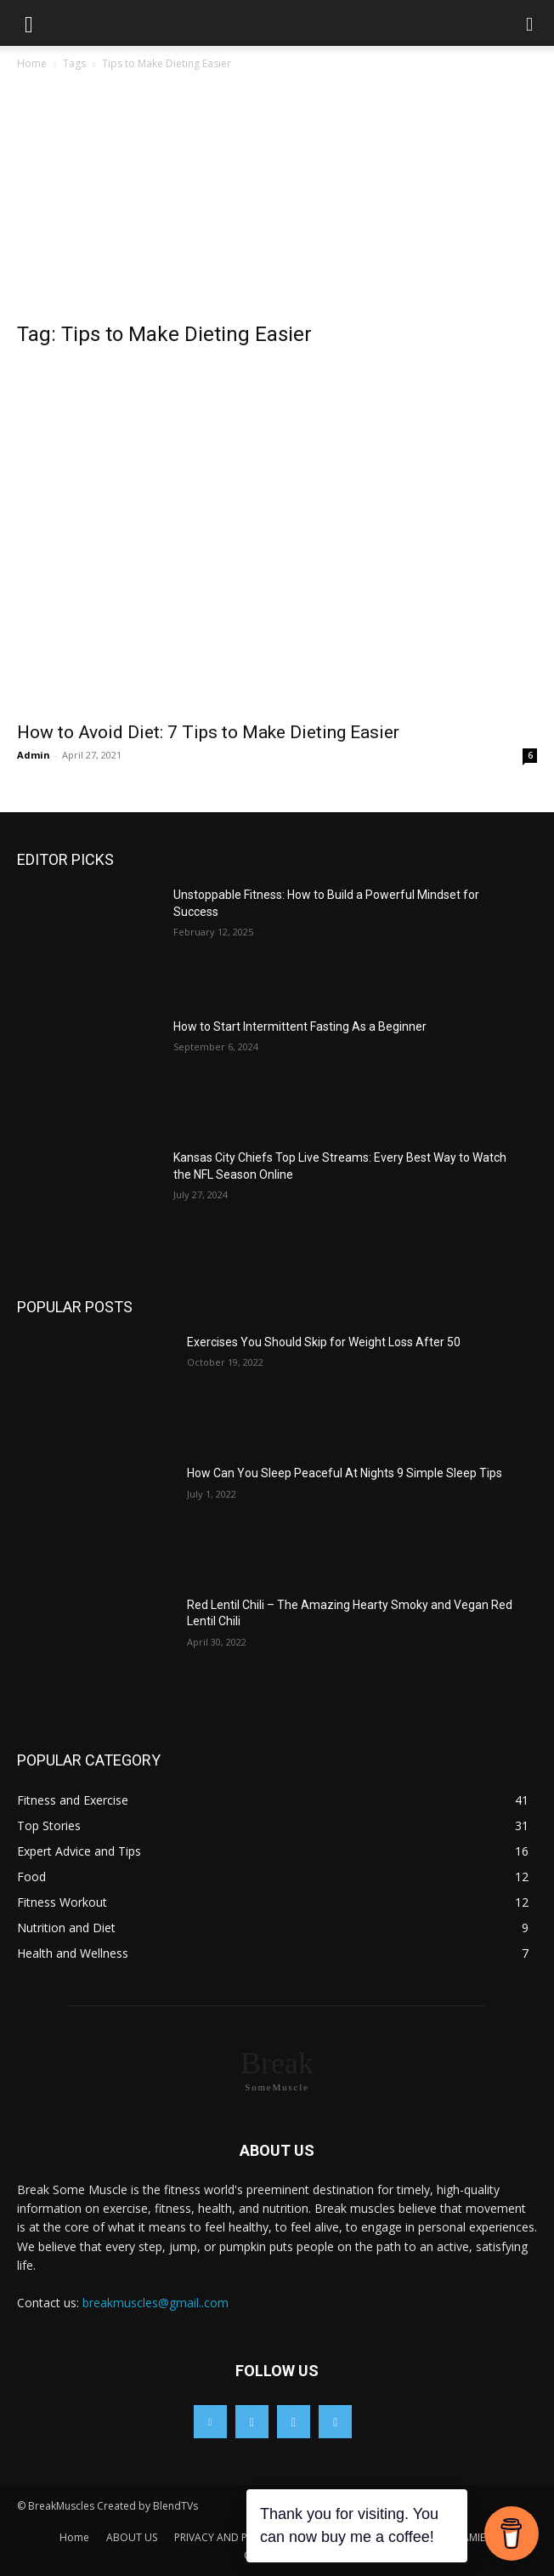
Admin (33, 754)
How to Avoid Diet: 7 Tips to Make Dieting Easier (208, 732)
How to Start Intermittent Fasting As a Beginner (301, 1026)
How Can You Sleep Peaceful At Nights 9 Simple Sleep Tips (344, 1473)
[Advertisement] (277, 201)
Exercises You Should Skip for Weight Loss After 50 (324, 1342)
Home (32, 63)
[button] (29, 23)
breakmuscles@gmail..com (155, 2303)
